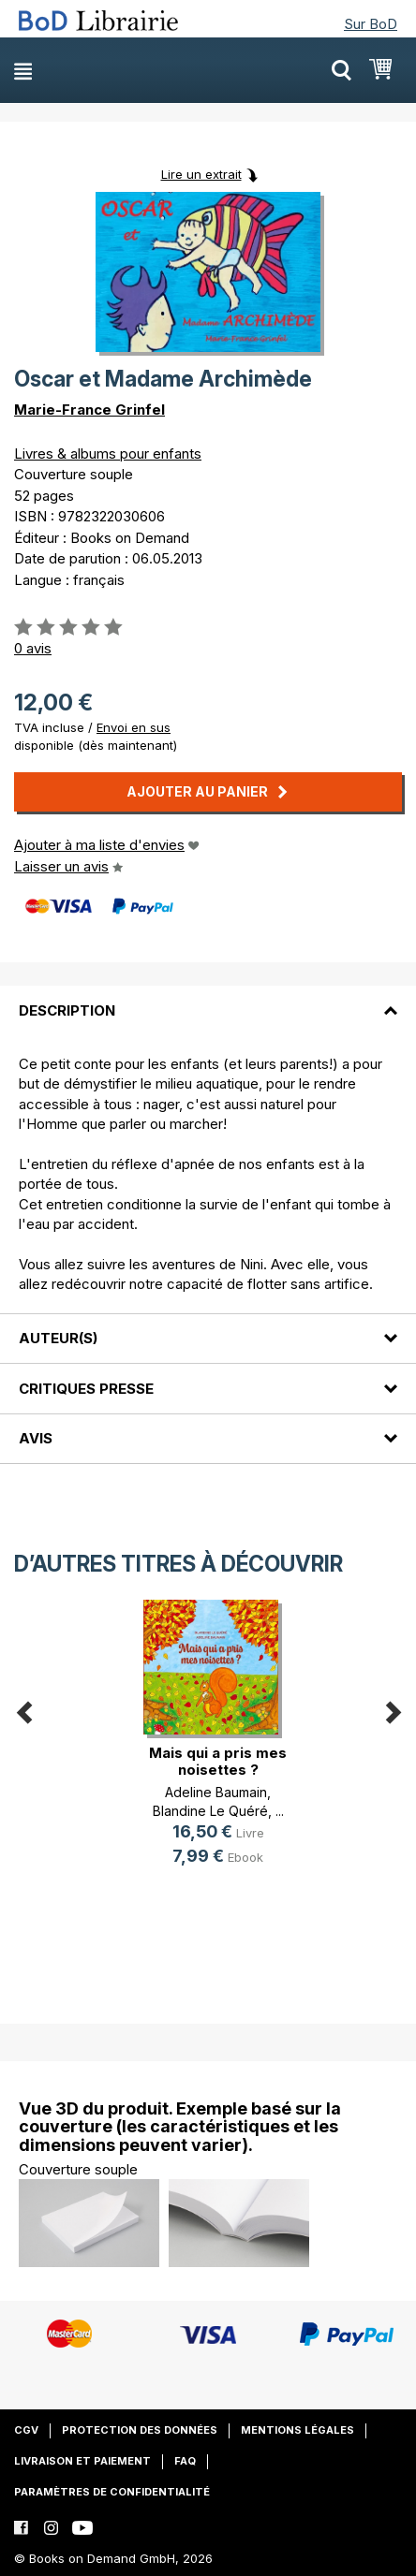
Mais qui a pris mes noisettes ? (218, 1761)
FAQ (185, 2460)
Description (67, 1010)
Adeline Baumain (216, 1792)
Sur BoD (370, 24)
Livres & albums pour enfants (107, 453)
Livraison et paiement (82, 2460)
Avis (35, 1438)
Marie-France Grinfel (89, 409)
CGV (26, 2430)
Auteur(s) (58, 1338)
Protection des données (139, 2430)
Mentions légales (297, 2430)
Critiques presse (86, 1389)
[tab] (208, 998)
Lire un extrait (201, 174)
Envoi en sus (134, 727)
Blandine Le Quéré (210, 1811)
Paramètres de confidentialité (112, 2491)
